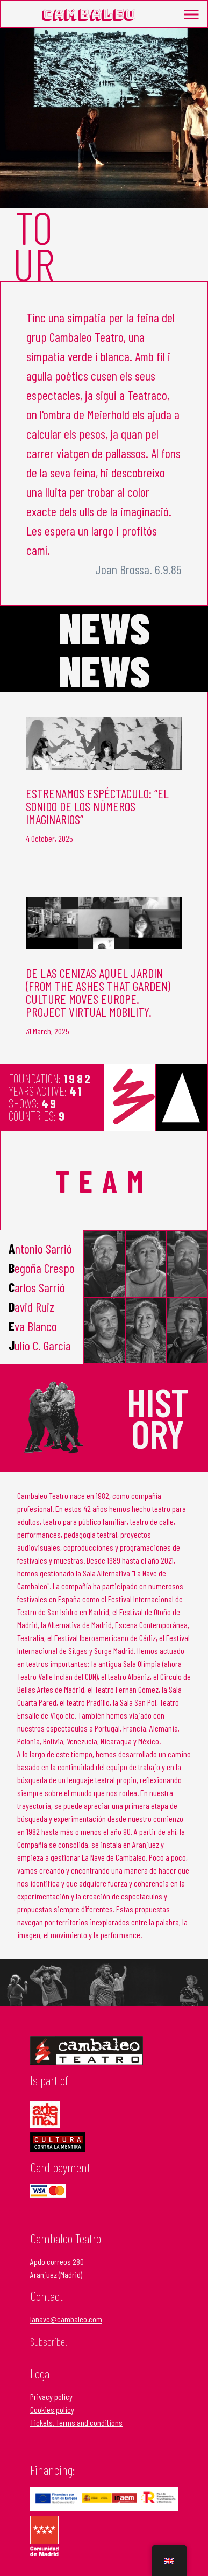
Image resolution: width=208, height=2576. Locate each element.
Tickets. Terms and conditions (76, 2422)
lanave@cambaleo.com (66, 2319)
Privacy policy (51, 2396)
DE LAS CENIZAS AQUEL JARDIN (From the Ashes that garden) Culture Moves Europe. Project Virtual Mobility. (98, 992)
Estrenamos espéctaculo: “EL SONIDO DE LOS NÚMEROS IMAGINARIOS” (97, 806)
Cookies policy (52, 2409)
